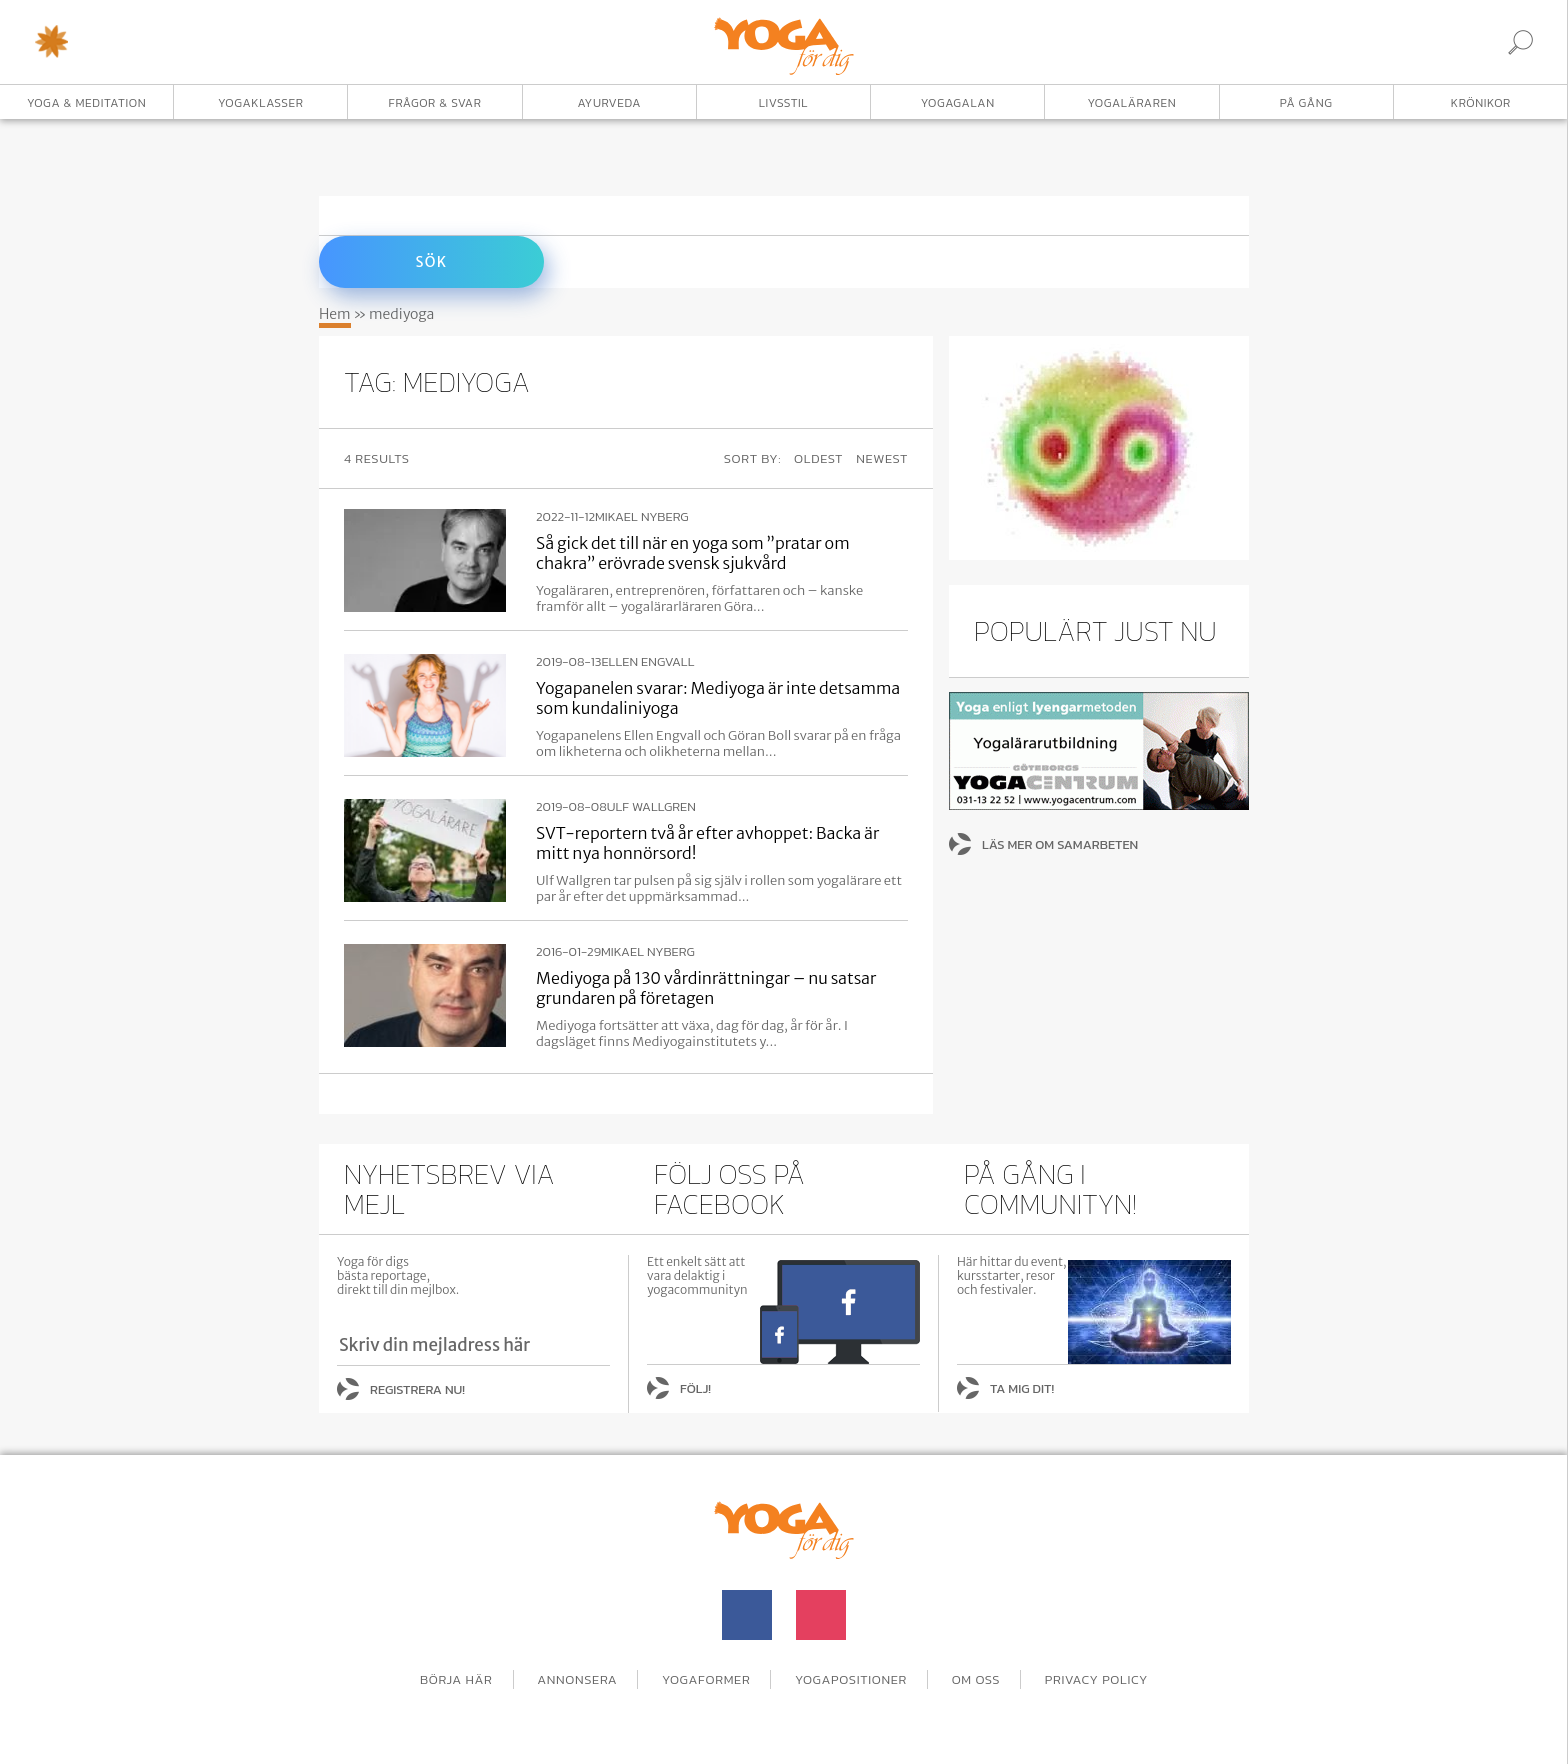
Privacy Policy (1096, 1679)
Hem (335, 314)
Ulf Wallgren (651, 807)
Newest (882, 458)
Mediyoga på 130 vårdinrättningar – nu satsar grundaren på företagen (706, 988)
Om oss (976, 1679)
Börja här (456, 1679)
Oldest (818, 458)
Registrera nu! (417, 1389)
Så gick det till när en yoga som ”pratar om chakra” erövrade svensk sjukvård (693, 553)
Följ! (695, 1388)
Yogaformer (706, 1679)
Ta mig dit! (1022, 1388)
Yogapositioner (851, 1679)
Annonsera (577, 1679)
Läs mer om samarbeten (1060, 844)
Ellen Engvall (647, 662)
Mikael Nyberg (642, 517)
